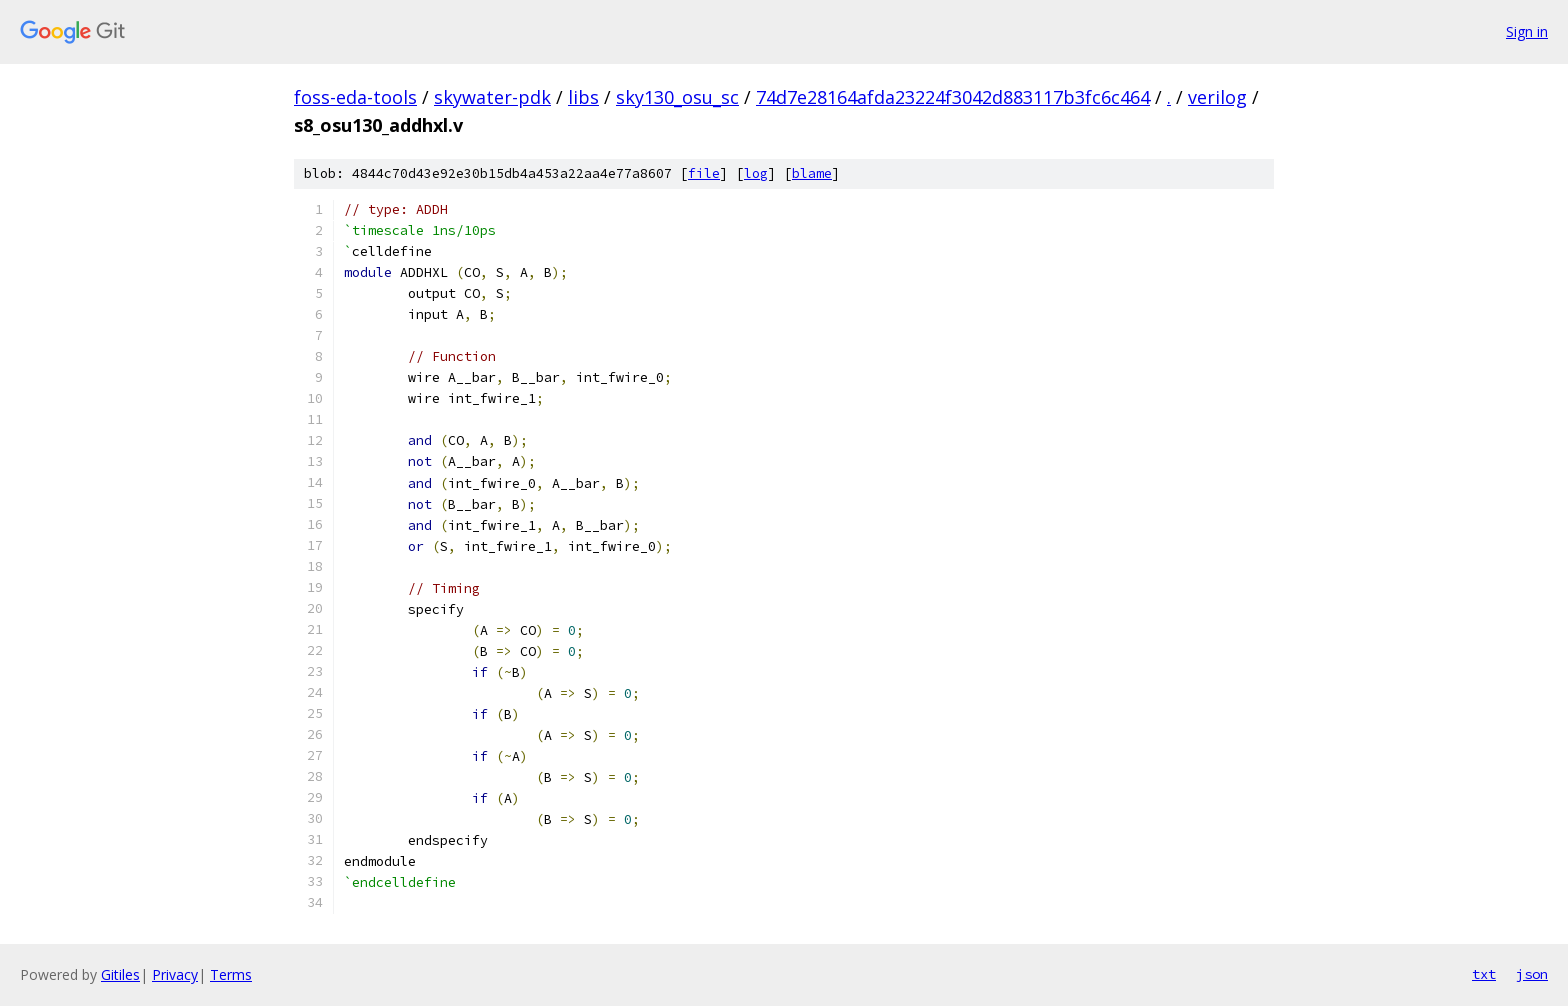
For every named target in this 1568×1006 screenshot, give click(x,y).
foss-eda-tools (355, 97)
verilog (1217, 97)
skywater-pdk (492, 97)
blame (812, 173)
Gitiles (120, 974)
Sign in (1527, 31)
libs (583, 97)
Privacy (175, 974)
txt (1484, 974)
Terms (231, 974)
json (1532, 974)
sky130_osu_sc (677, 97)
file (704, 173)
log (756, 173)
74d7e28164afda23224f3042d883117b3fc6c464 (953, 97)
